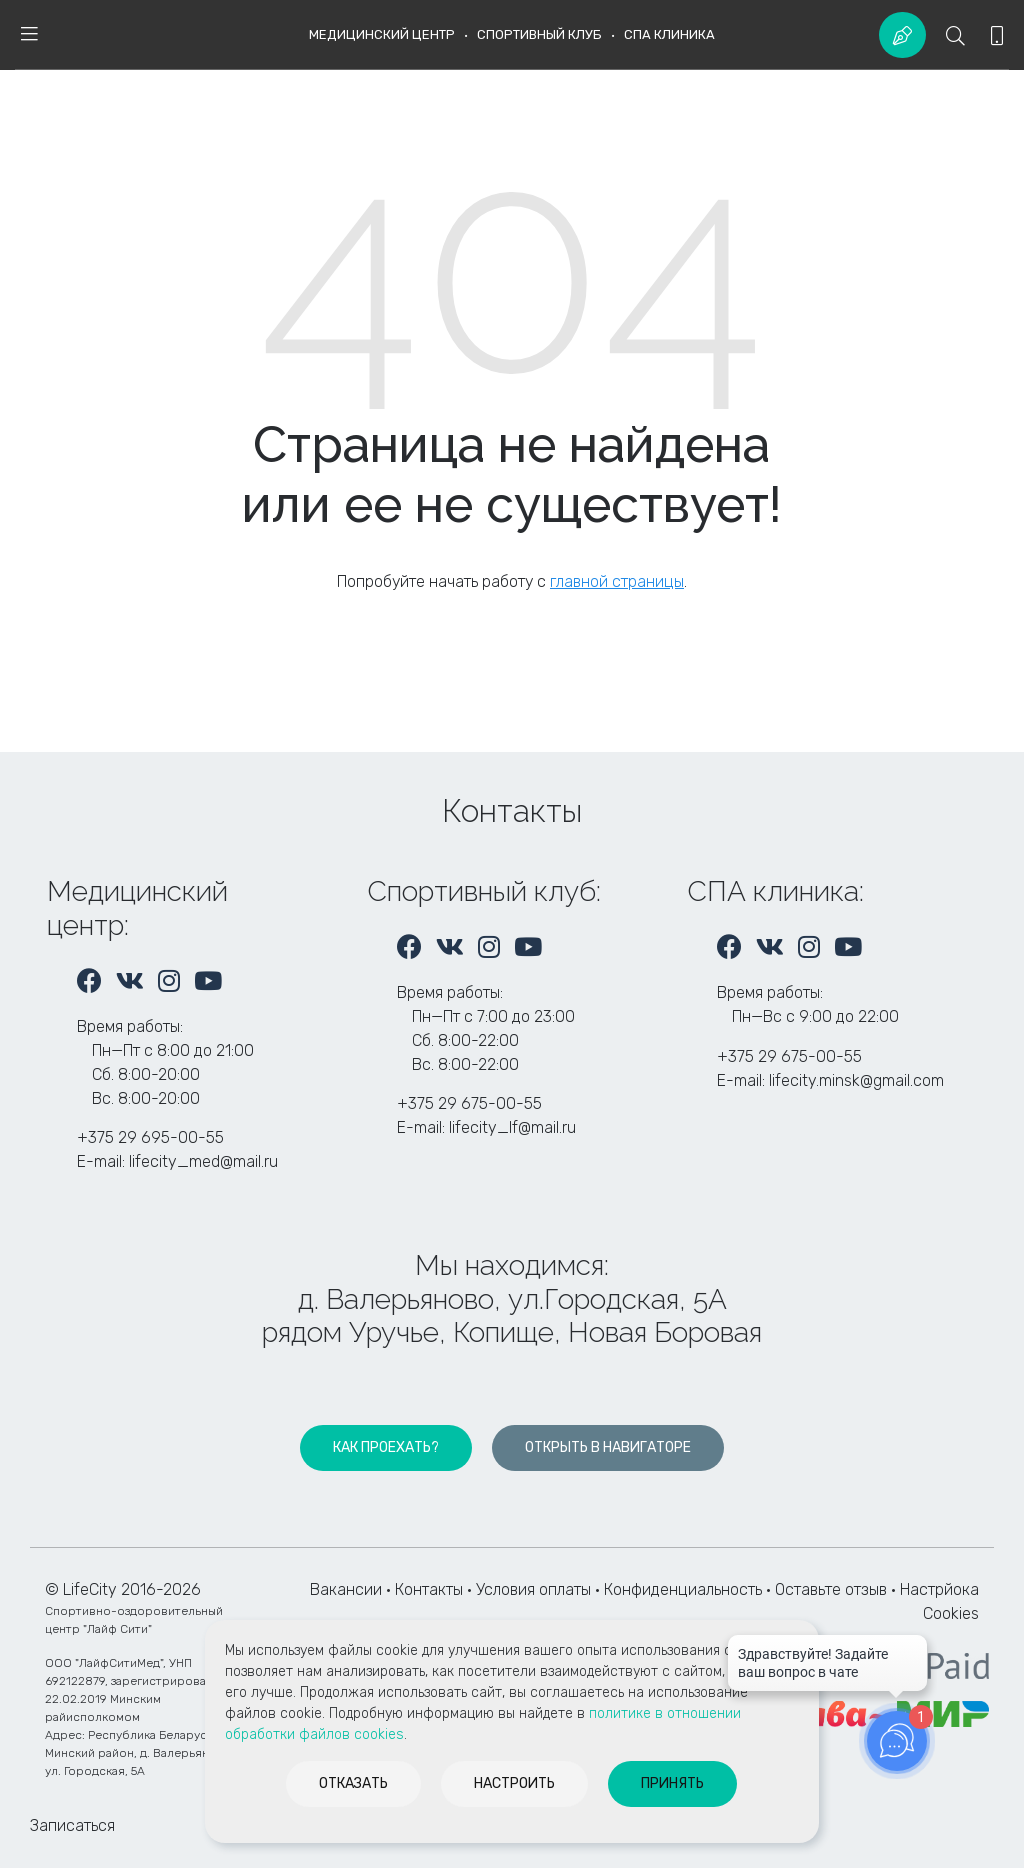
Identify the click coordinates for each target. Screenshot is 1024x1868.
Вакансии (346, 1589)
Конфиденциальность (683, 1589)
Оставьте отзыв (833, 1589)
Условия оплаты (533, 1589)
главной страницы (617, 581)
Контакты (429, 1589)
